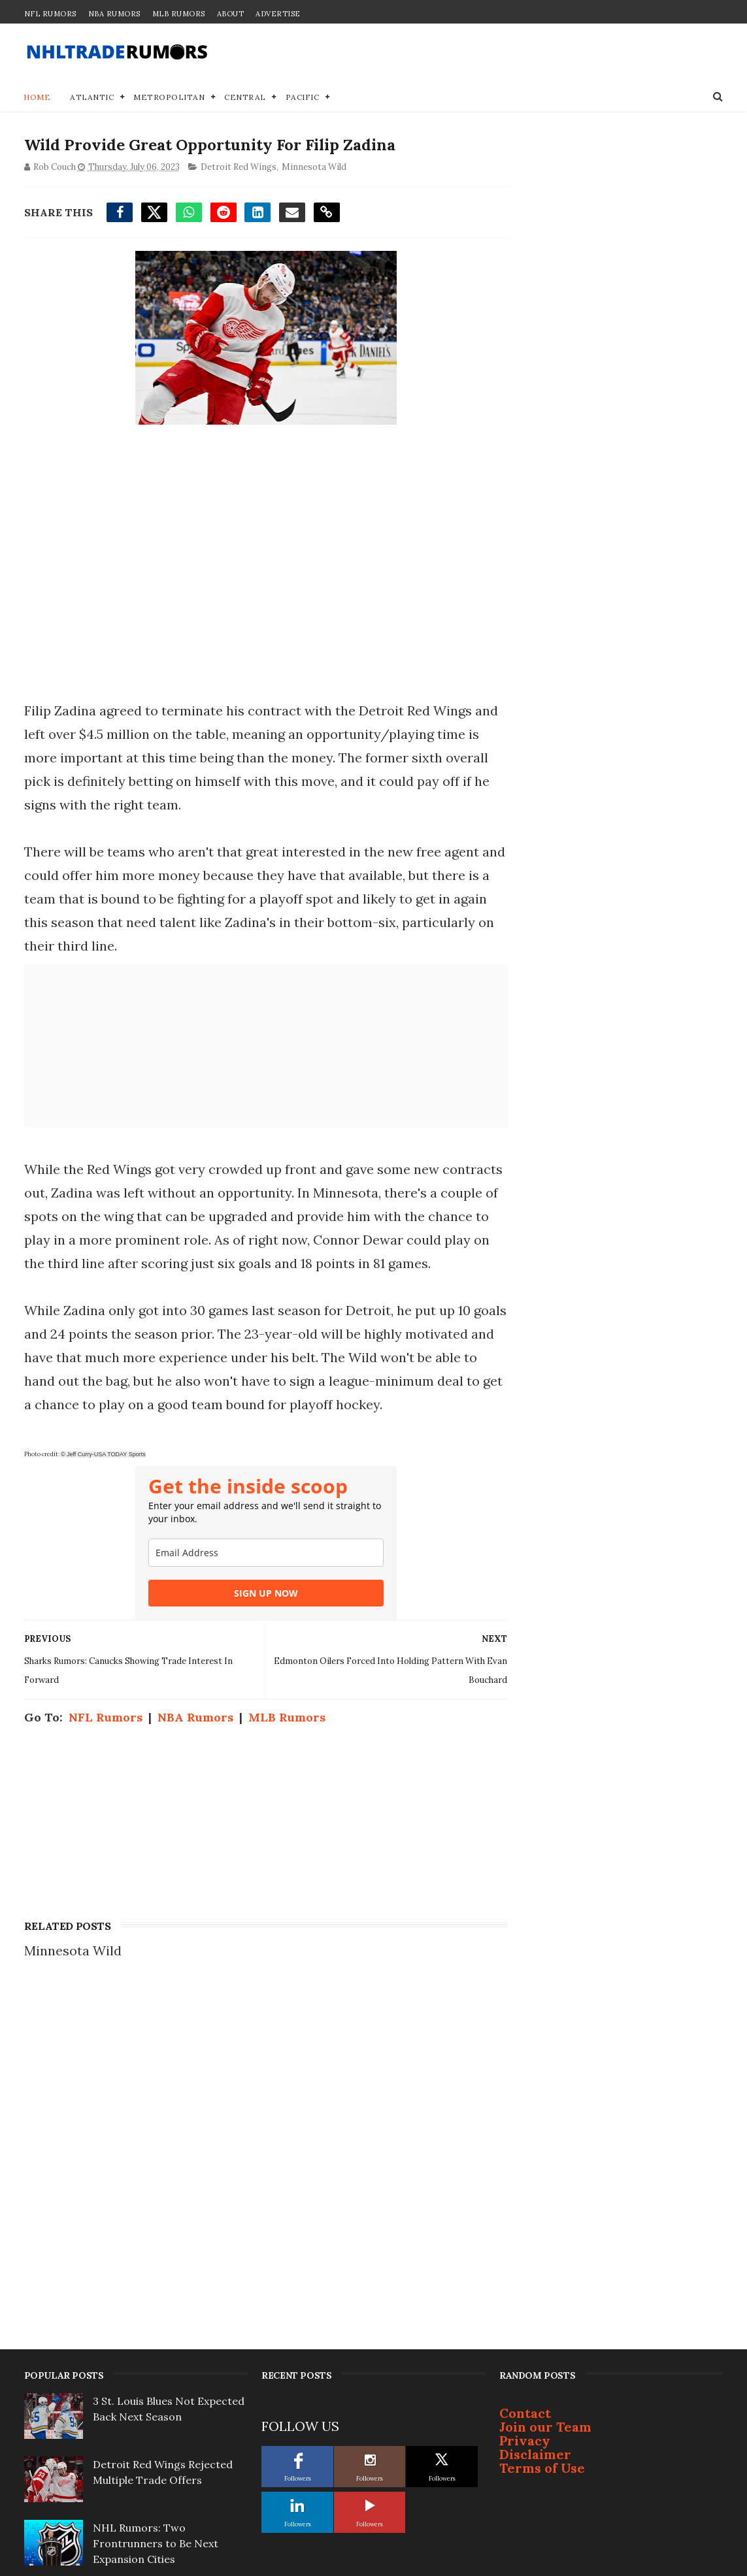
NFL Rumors (50, 13)
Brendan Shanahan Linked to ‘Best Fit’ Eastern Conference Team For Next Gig (166, 2484)
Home (37, 98)
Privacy (524, 2128)
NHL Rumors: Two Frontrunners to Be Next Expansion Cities (155, 2231)
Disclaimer (535, 2142)
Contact (525, 2101)
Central (246, 98)
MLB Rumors (178, 13)
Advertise (278, 13)
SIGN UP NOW (262, 1641)
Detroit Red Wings (238, 167)
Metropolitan (169, 98)
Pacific (303, 98)
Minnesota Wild (314, 167)
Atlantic (92, 98)
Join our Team (545, 2114)
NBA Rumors (114, 13)
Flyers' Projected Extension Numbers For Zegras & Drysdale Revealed (162, 2421)
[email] (262, 1600)
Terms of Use (542, 2155)
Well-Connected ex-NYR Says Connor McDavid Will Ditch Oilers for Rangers (167, 2294)
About (230, 13)
